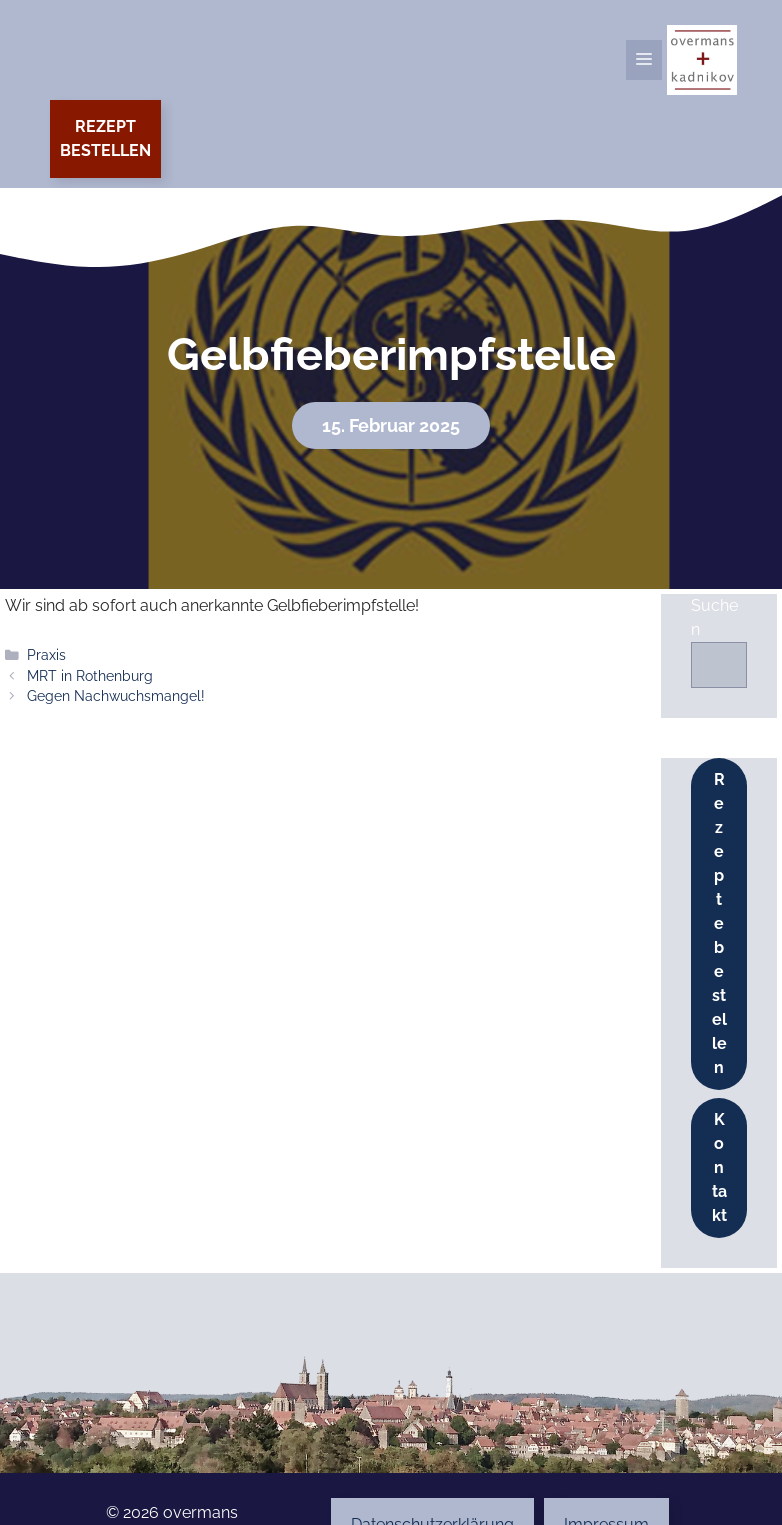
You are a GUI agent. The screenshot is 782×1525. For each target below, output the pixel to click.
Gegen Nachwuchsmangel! (116, 696)
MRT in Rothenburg (90, 676)
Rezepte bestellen (719, 923)
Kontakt (719, 1167)
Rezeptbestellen (105, 138)
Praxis (46, 655)
